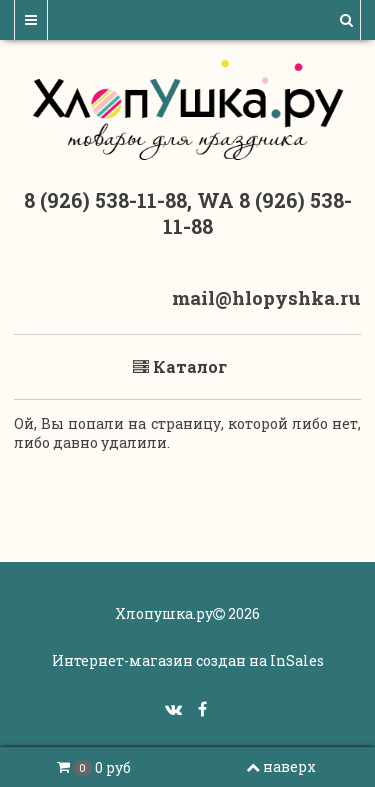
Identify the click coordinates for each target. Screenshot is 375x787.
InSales (297, 660)
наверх (281, 766)
